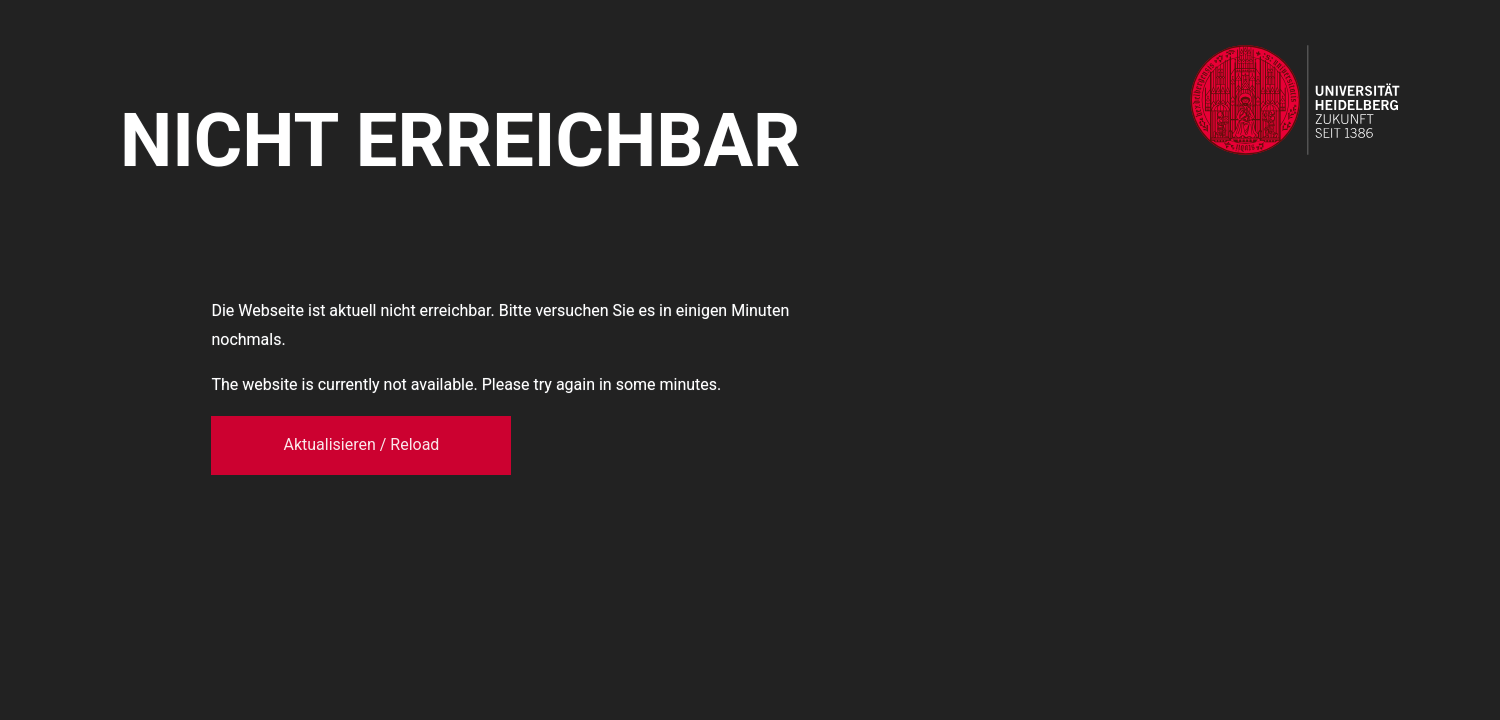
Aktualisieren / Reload (361, 444)
